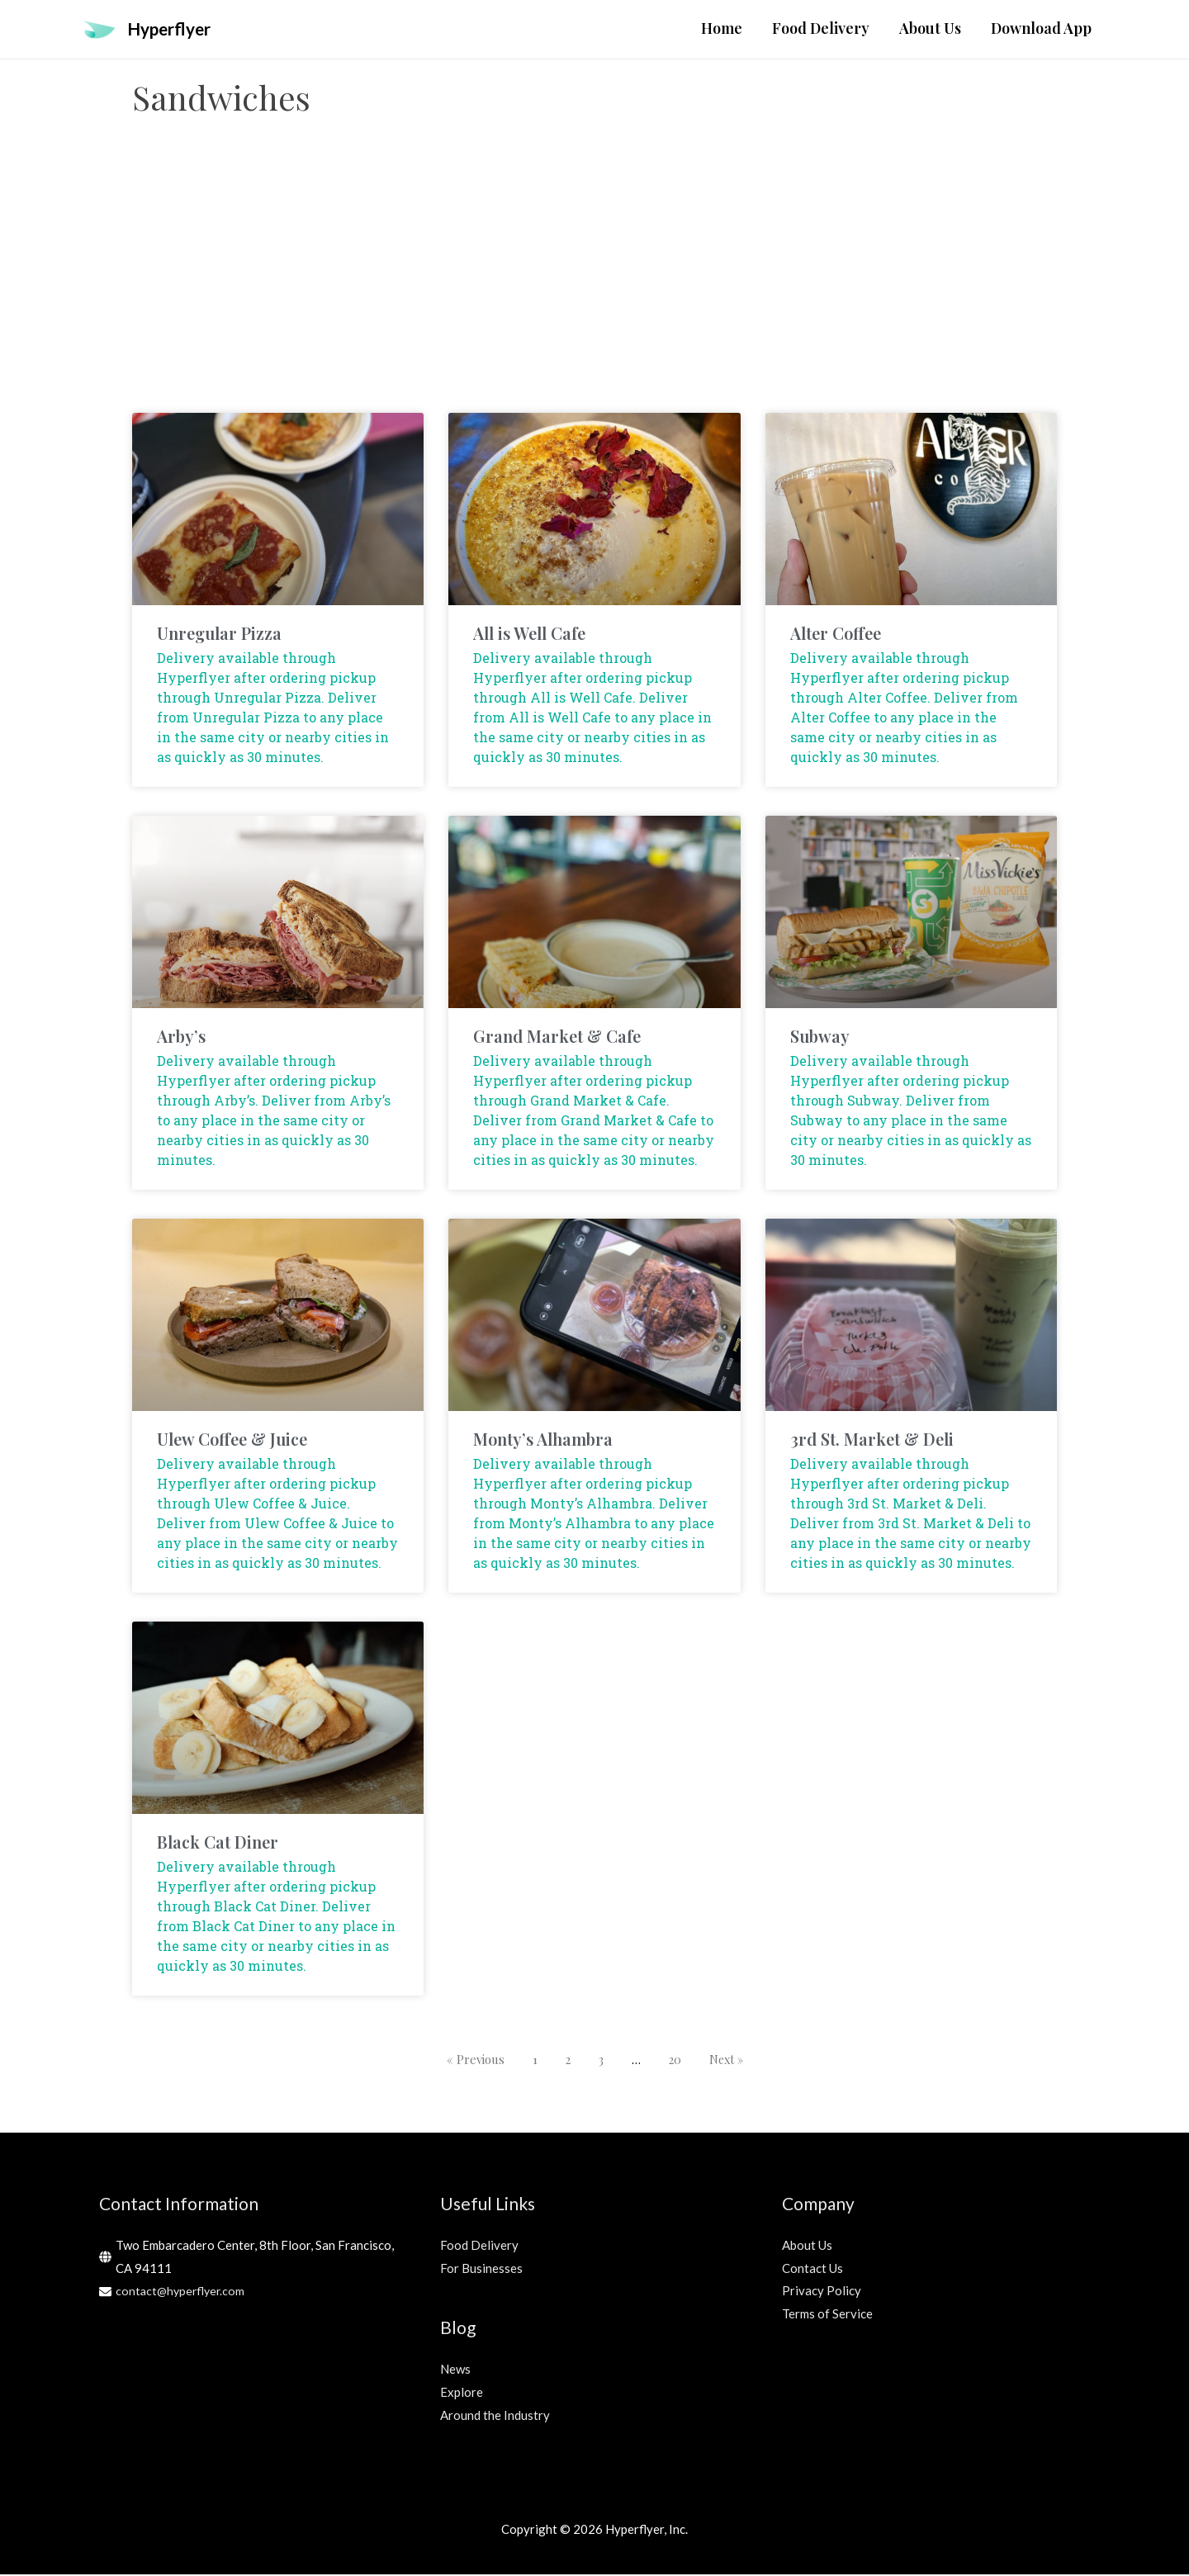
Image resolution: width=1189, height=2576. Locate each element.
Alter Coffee (835, 634)
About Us (807, 2245)
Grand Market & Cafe (557, 1036)
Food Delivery (479, 2245)
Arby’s (181, 1036)
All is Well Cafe (529, 634)
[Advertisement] (594, 281)
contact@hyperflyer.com (182, 2292)
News (455, 2369)
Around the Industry (495, 2415)
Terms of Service (827, 2315)
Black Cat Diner (217, 1843)
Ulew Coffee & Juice (232, 1440)
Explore (461, 2392)
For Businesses (481, 2268)
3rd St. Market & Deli (872, 1440)
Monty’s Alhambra (543, 1440)
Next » (727, 2061)
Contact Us (812, 2268)
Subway (820, 1036)
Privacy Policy (821, 2292)
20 (673, 2061)
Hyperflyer (174, 29)
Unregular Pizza (219, 634)
